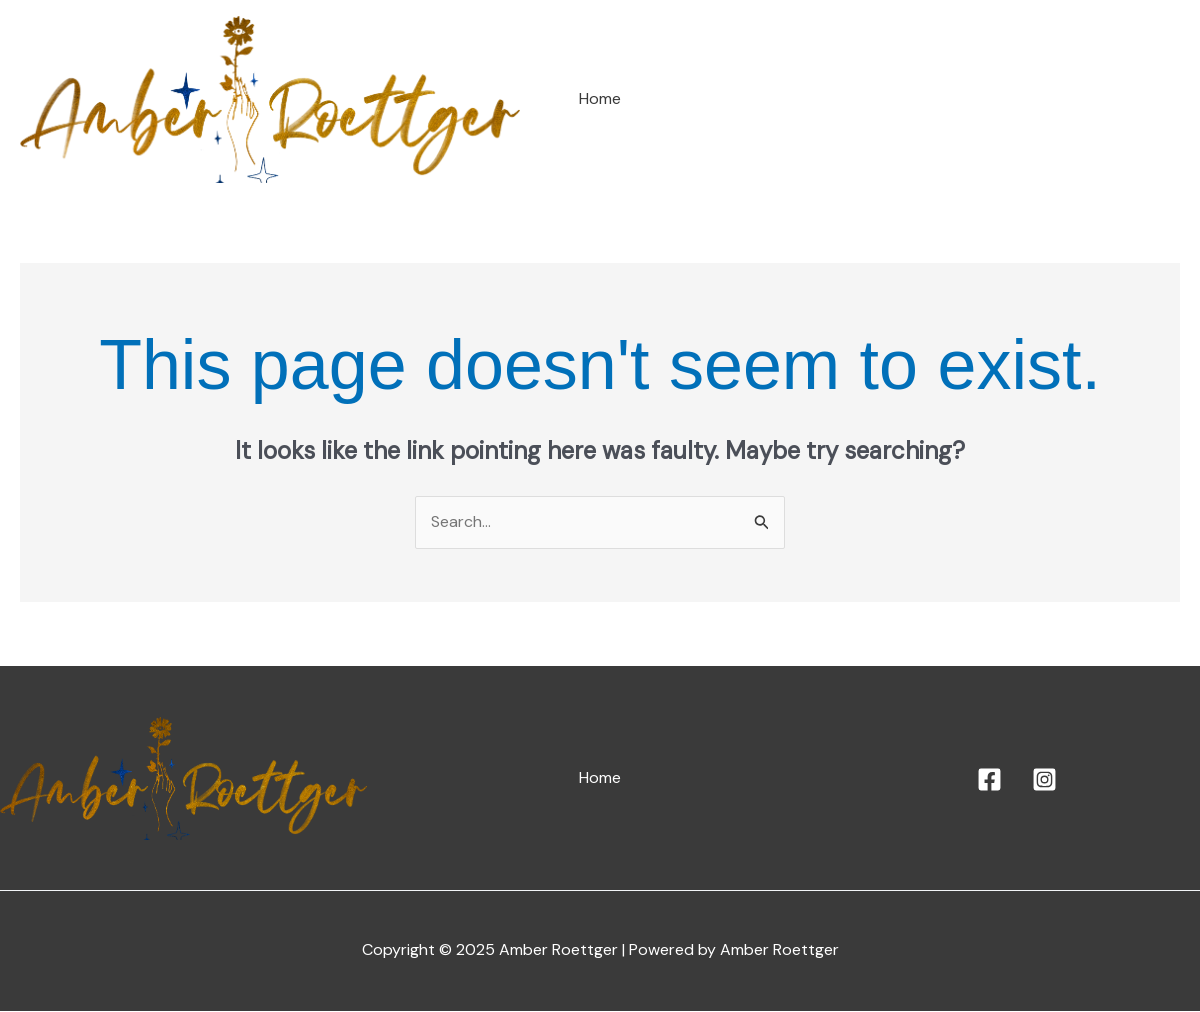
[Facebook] (989, 780)
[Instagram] (1044, 780)
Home (600, 99)
